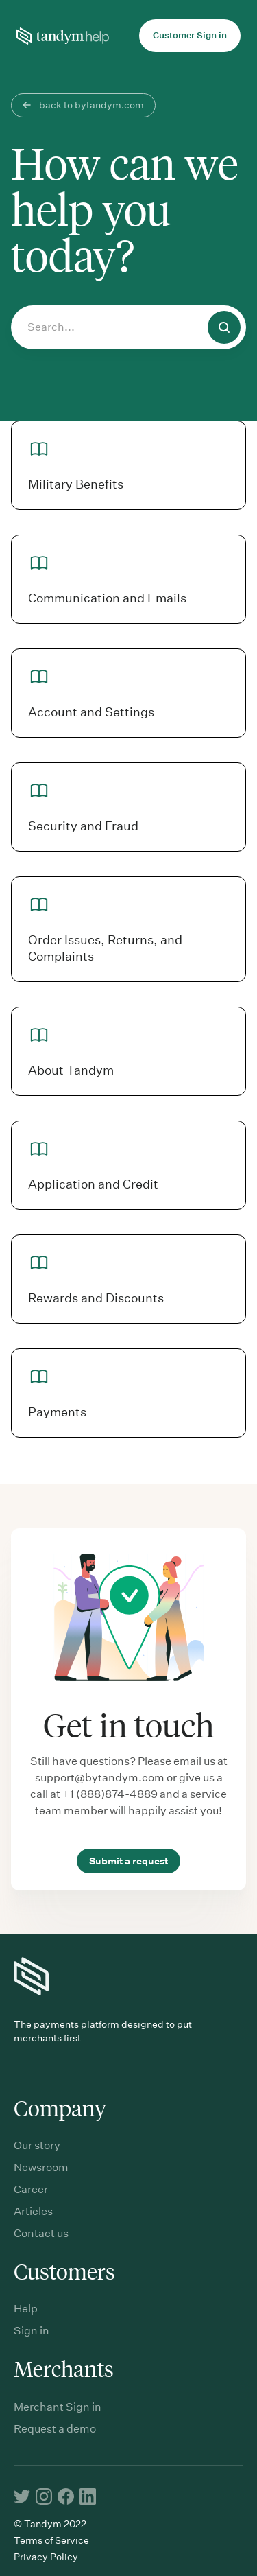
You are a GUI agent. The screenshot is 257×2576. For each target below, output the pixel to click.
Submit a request (128, 1861)
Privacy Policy (46, 2557)
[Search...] (128, 327)
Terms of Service (51, 2540)
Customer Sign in (190, 35)
